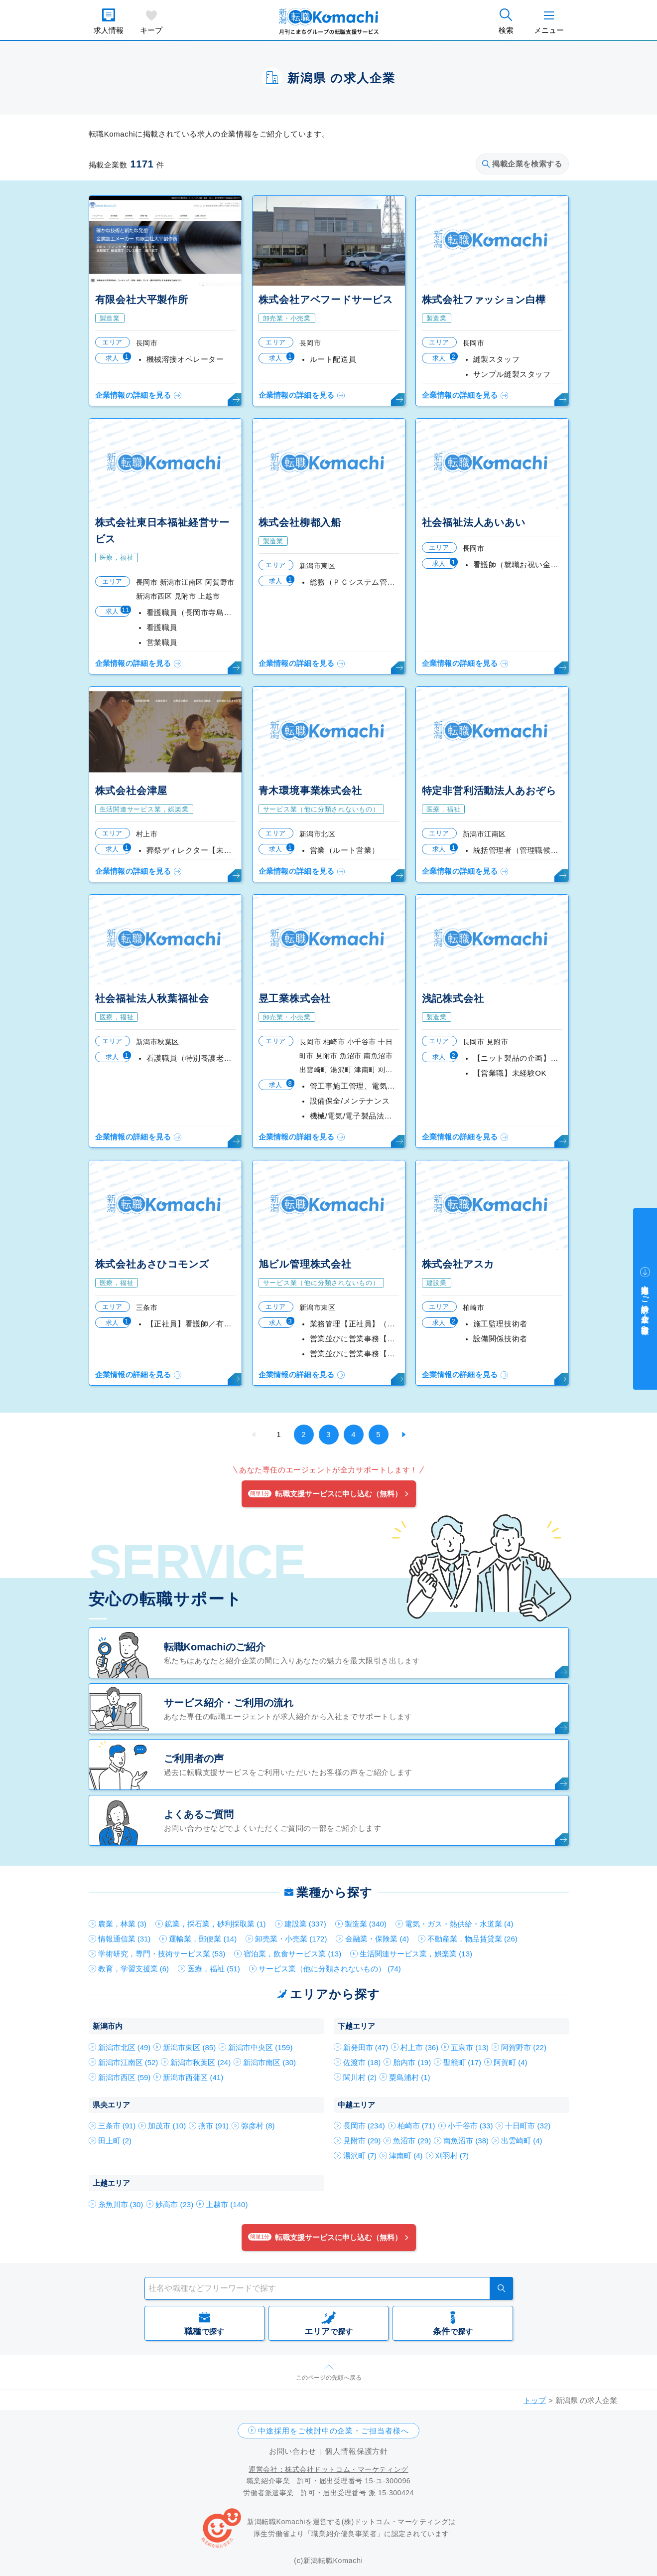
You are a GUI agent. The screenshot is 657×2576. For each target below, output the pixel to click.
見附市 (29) (362, 2140)
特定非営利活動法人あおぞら (489, 790)
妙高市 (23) (174, 2204)
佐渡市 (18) (362, 2062)
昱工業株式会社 (295, 998)
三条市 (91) (117, 2125)
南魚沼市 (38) (466, 2140)
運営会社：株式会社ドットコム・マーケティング (328, 2469)
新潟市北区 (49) (124, 2047)
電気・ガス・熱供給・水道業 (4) (459, 1924)
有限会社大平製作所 (141, 299)
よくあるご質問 (199, 1814)
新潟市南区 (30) (269, 2062)
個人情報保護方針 (356, 2451)
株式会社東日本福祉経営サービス (162, 530)
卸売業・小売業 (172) (291, 1938)
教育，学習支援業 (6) (133, 1968)
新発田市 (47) (366, 2047)
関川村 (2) (360, 2077)
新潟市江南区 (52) (128, 2062)
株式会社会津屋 (131, 790)
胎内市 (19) (412, 2062)
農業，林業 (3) (122, 1924)
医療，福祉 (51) (213, 1968)
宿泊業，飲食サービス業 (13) (292, 1953)
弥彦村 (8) (258, 2125)
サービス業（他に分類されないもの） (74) (330, 1968)
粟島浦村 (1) (409, 2077)
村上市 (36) (419, 2047)
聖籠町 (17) (462, 2062)
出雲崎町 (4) (521, 2140)
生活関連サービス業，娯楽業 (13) (416, 1953)
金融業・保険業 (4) (377, 1938)
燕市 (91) (213, 2125)
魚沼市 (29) (412, 2140)
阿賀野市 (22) (523, 2047)
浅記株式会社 (453, 998)
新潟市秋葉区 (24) (200, 2062)
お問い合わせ (292, 2451)
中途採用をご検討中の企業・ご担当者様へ (333, 2430)
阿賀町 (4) (510, 2062)
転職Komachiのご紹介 (214, 1646)
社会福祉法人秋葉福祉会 (152, 998)
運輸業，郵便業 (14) (203, 1938)
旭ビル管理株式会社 (305, 1264)
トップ (535, 2400)
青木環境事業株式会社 (310, 790)
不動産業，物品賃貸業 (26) (472, 1938)
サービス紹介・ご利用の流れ (228, 1702)
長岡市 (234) (364, 2125)
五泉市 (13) (470, 2047)
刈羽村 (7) (452, 2155)
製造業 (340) (366, 1924)
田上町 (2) (115, 2140)
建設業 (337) (305, 1924)
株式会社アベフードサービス (326, 299)
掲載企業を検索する (522, 164)
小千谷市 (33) (470, 2125)
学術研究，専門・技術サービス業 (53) (162, 1953)
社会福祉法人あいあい (474, 522)
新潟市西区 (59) (124, 2077)
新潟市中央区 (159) (260, 2047)
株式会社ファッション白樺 (484, 299)
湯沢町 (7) (360, 2155)
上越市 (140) (227, 2204)
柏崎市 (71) (416, 2125)
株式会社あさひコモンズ (152, 1264)
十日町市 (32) (527, 2125)
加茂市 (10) (167, 2125)
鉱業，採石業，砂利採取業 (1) (215, 1924)
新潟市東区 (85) (189, 2047)
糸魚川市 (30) (120, 2204)
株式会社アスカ (458, 1264)
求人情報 (109, 30)
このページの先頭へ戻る (329, 2377)
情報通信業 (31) (124, 1938)
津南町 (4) (406, 2155)
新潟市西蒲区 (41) (193, 2077)
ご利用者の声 (194, 1758)
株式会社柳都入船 (300, 522)
